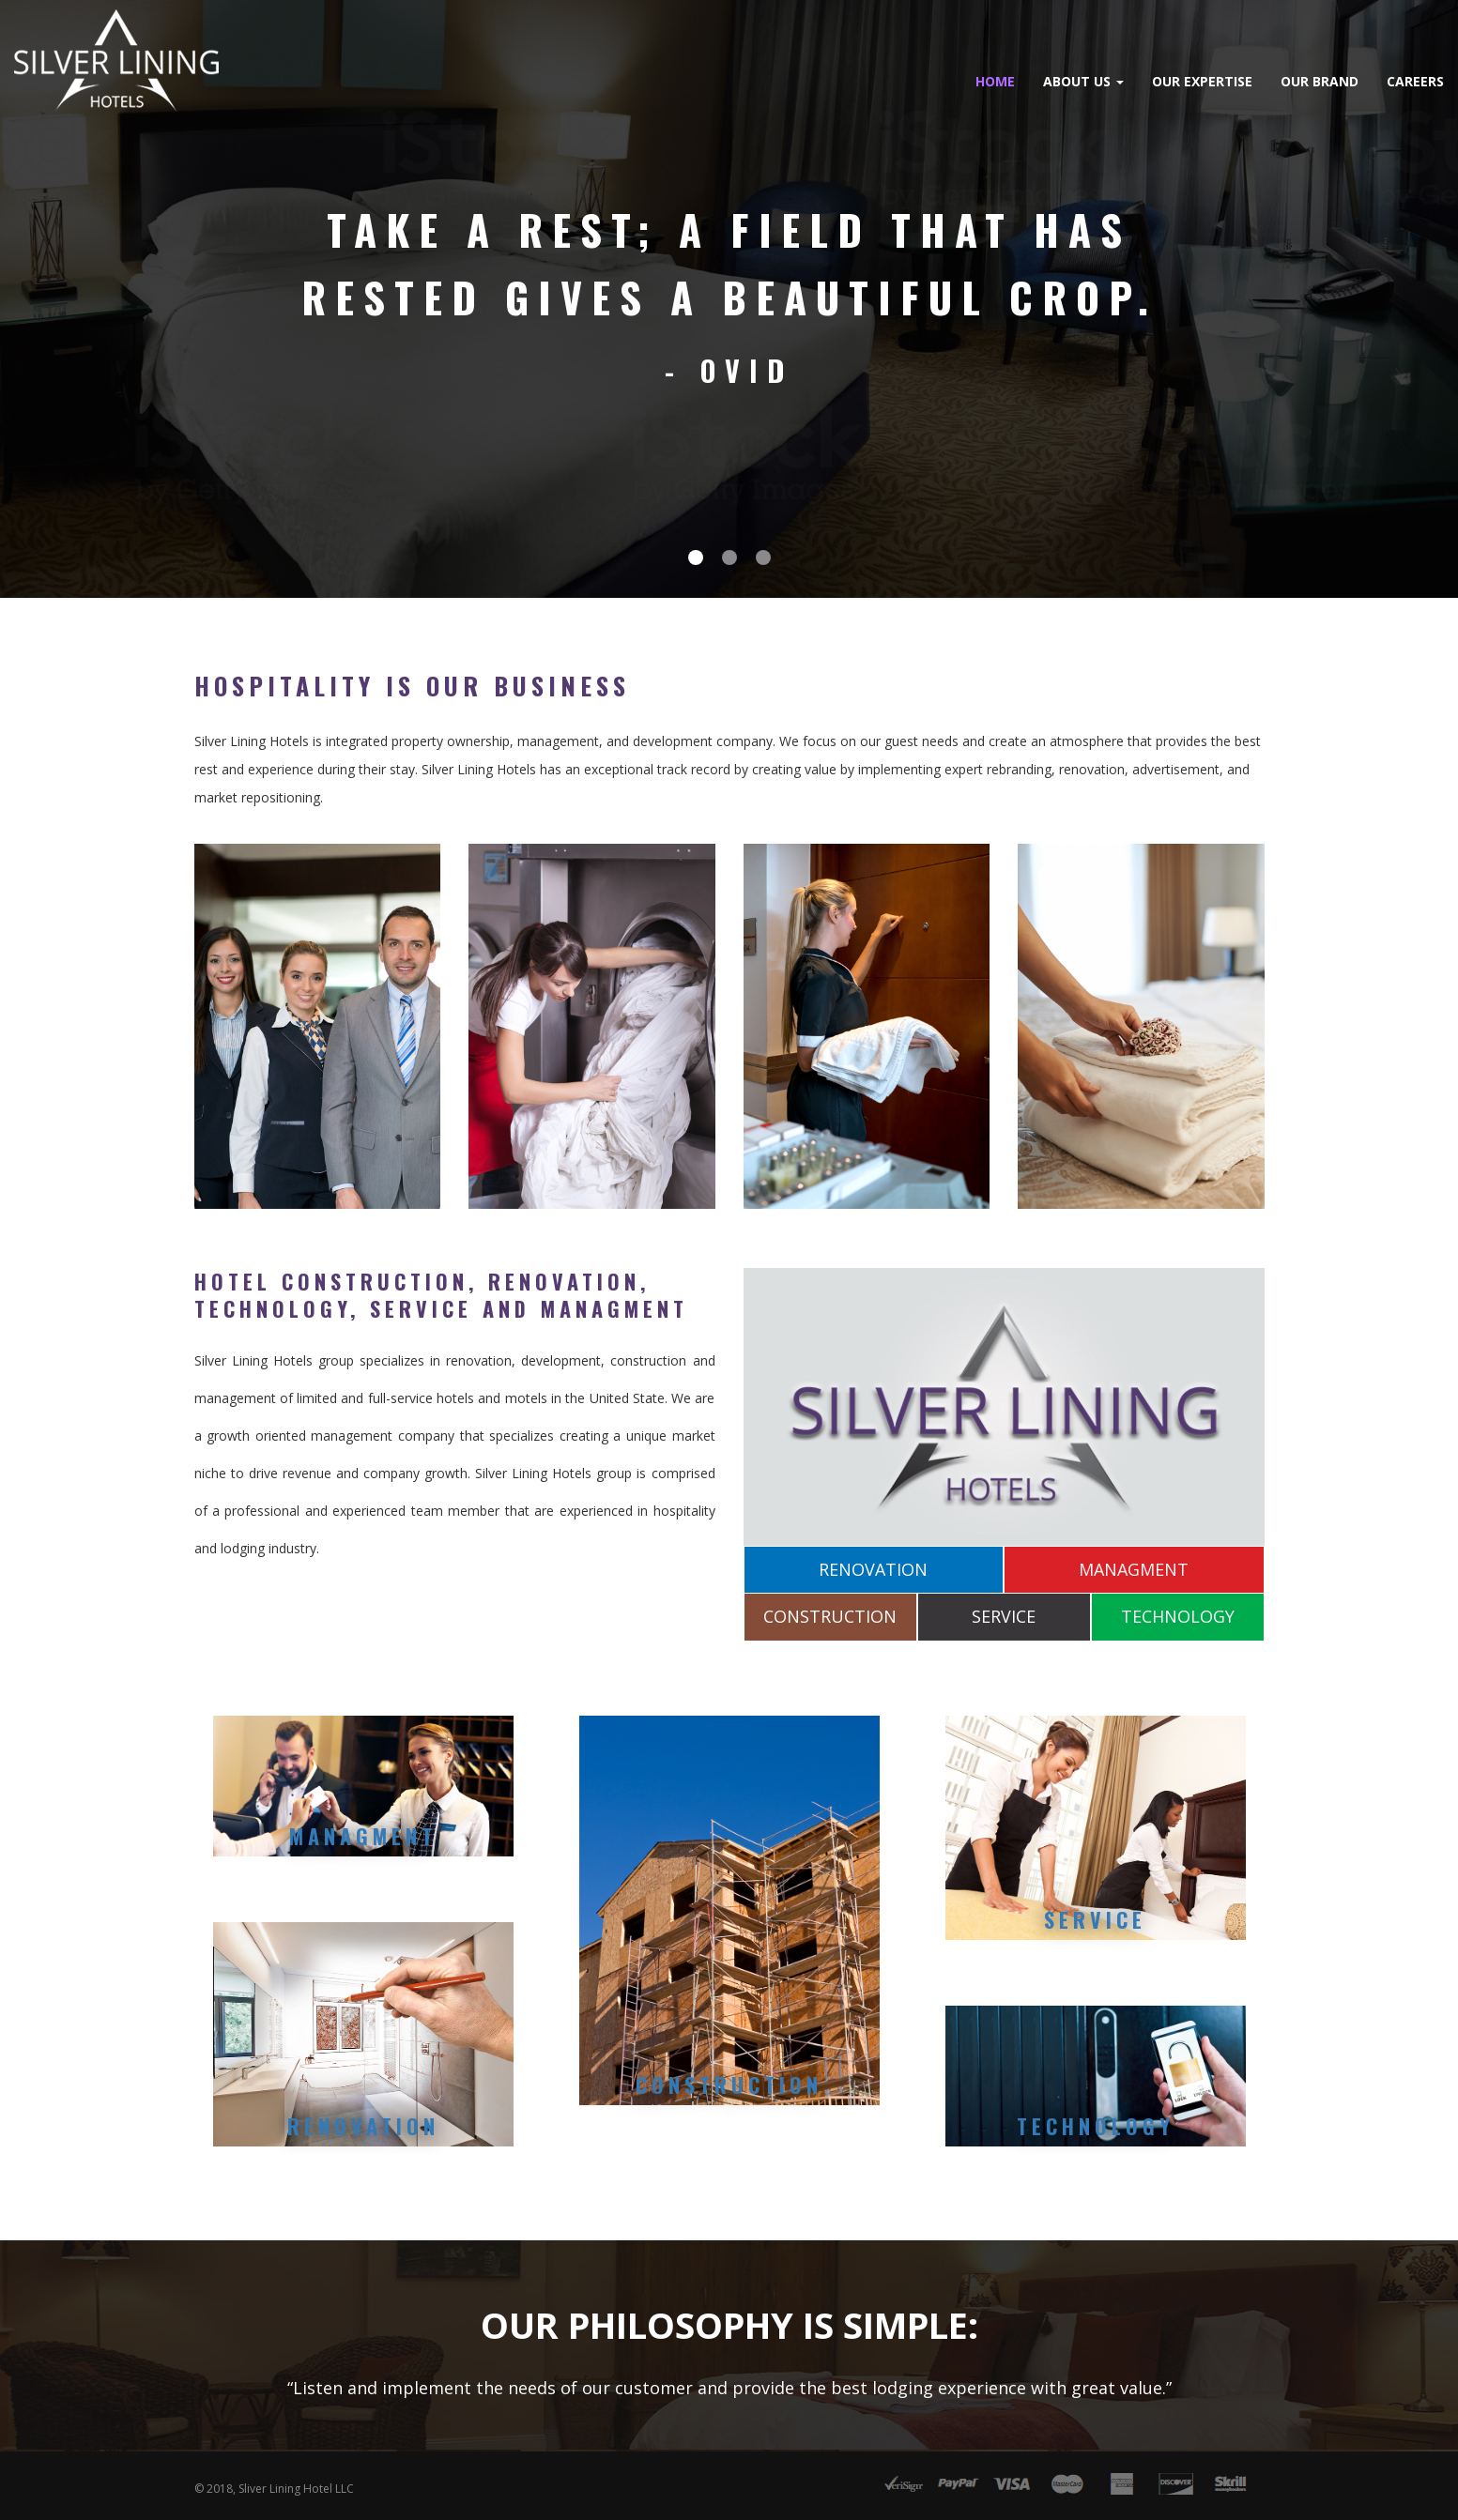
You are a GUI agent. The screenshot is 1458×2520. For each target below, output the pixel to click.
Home (816, 81)
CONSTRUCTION (830, 1610)
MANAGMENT (1134, 1562)
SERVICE (1004, 1610)
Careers (1236, 81)
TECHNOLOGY (1178, 1610)
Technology (1095, 2119)
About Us (904, 81)
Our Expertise (1023, 81)
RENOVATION (873, 1562)
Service (1095, 1913)
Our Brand (1140, 81)
